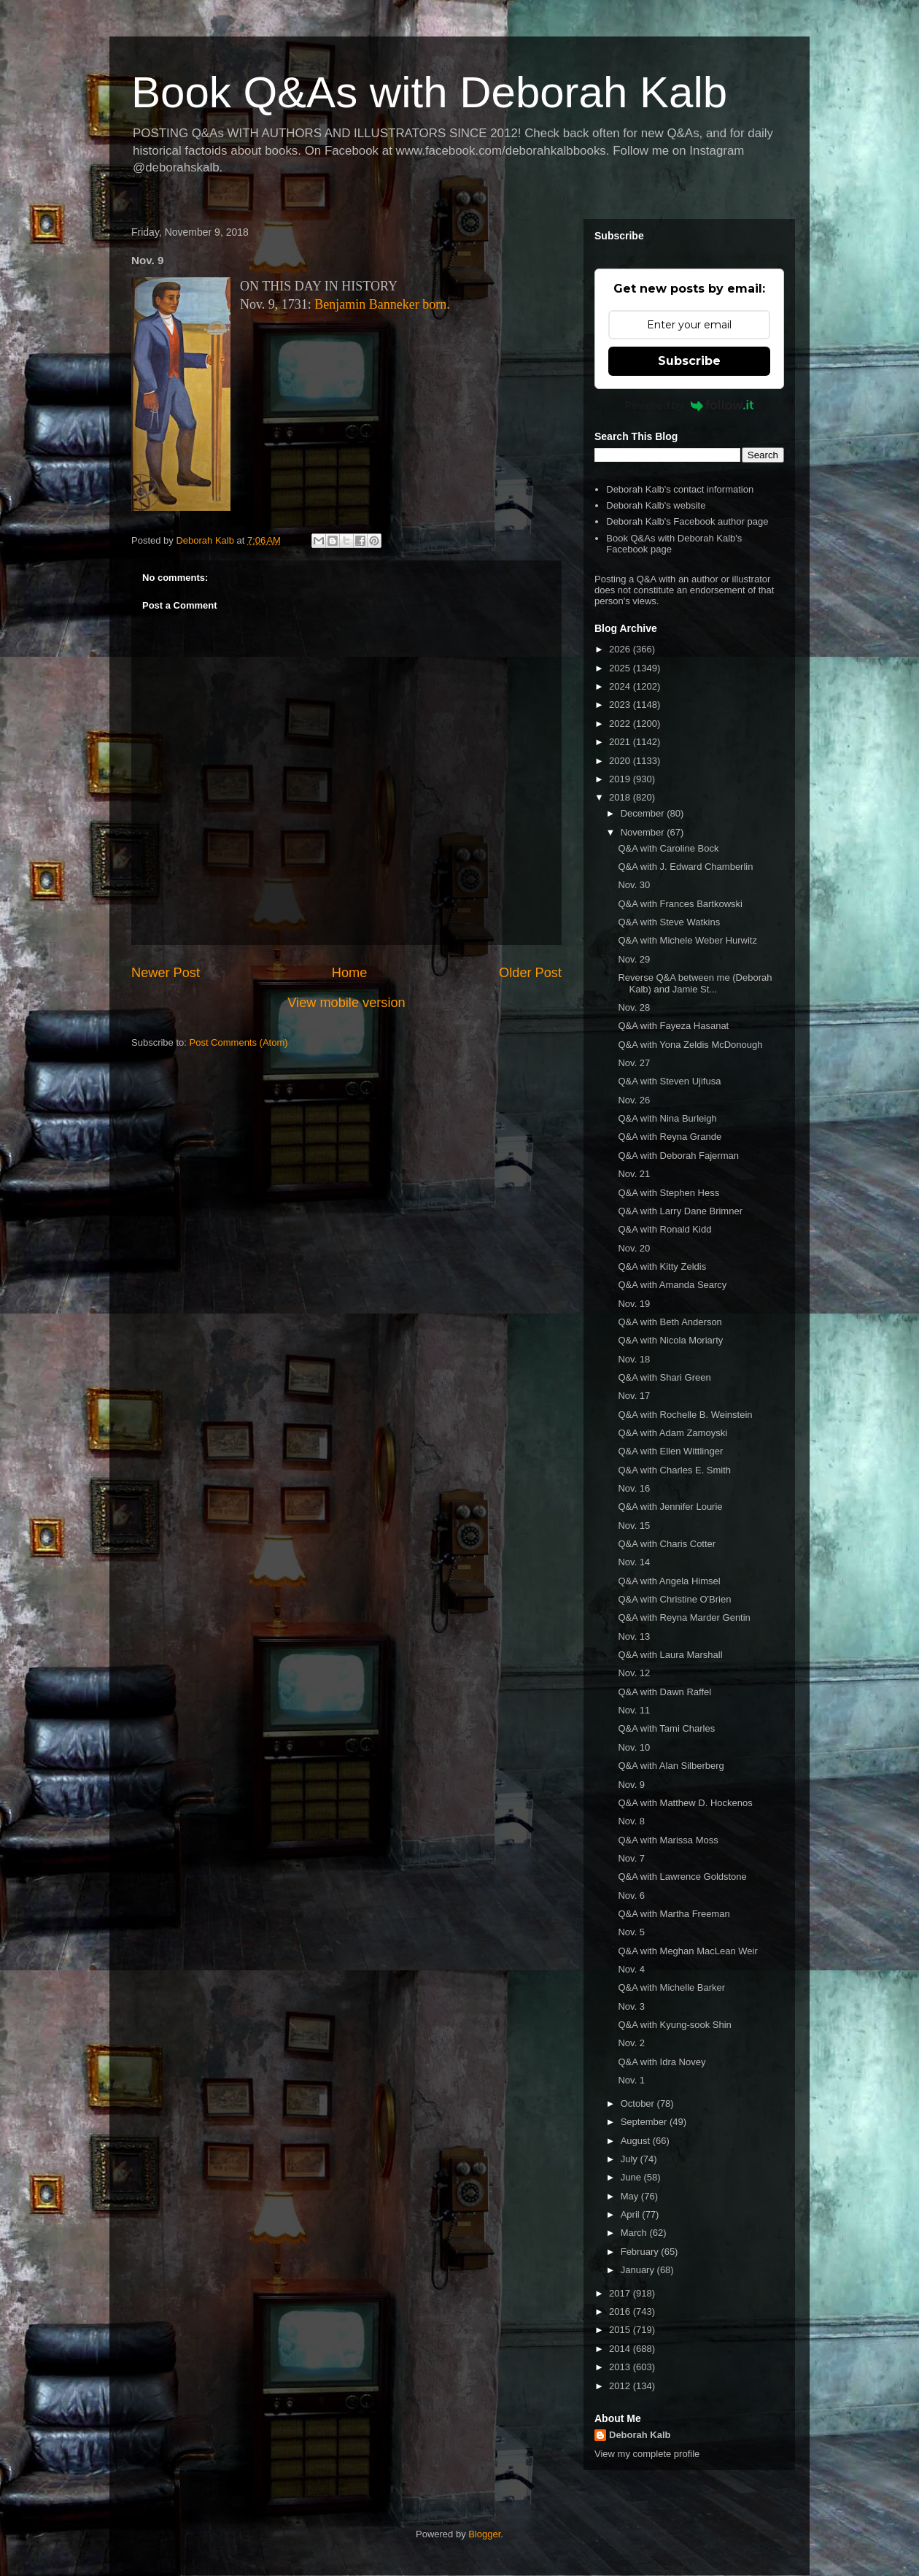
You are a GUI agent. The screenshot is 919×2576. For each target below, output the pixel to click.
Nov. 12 (634, 1672)
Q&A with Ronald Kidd (664, 1229)
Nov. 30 (634, 884)
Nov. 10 (634, 1747)
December (644, 813)
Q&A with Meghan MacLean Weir (687, 1951)
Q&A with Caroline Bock (668, 848)
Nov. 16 (634, 1488)
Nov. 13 (634, 1636)
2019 (621, 779)
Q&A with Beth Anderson (669, 1321)
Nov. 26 (634, 1100)
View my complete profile (646, 2453)
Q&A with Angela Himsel (669, 1581)
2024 (621, 686)
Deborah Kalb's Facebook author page (687, 521)
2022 (621, 723)
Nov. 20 (634, 1248)
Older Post (530, 972)
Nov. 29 (634, 959)
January (639, 2269)
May (631, 2196)
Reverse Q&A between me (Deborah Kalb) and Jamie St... (695, 983)
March (635, 2232)
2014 (621, 2348)
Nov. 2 (631, 2042)
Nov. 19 (634, 1303)
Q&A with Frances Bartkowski (680, 903)
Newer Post (165, 972)
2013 (621, 2366)
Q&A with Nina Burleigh (667, 1118)
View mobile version (346, 1002)
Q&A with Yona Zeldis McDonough (690, 1044)
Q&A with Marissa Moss (668, 1840)
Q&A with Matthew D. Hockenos (685, 1802)
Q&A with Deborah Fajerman (678, 1155)
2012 (621, 2385)
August (637, 2140)
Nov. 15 (634, 1525)
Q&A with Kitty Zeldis (662, 1266)
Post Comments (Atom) (239, 1042)
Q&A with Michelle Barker (671, 1987)
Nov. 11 (634, 1710)
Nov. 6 (631, 1895)
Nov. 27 (634, 1062)
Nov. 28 (634, 1007)
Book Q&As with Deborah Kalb (429, 92)
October (639, 2103)
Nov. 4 (631, 1969)
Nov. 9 (631, 1784)
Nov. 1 (631, 2080)
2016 (621, 2311)
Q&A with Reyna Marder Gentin (684, 1617)
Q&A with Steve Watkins (669, 922)
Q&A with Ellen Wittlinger (670, 1451)
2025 (621, 668)
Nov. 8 (631, 1821)
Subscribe (689, 361)
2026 (621, 649)
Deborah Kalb (640, 2434)
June (632, 2177)
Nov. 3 (631, 2006)
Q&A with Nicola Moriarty (670, 1340)
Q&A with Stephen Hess (668, 1192)
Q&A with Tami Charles (666, 1728)
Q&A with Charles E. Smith (674, 1470)
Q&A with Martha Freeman (673, 1913)
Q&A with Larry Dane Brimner (680, 1211)
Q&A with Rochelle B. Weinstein (685, 1414)
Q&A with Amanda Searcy (672, 1284)
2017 (621, 2293)
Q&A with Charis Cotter (667, 1543)
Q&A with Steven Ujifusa (669, 1081)
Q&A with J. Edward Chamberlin (685, 866)
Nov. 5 (631, 1932)
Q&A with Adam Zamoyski (672, 1432)
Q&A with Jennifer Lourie (670, 1506)
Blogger (484, 2534)
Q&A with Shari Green (664, 1377)
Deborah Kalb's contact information (679, 489)
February (641, 2251)
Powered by (689, 405)
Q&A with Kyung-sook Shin (674, 2024)
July (630, 2158)
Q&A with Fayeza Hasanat (673, 1025)
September (645, 2121)
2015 (621, 2329)
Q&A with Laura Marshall (670, 1654)
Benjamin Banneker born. (381, 304)
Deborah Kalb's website (655, 505)
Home (350, 972)
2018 (621, 797)
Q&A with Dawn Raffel (664, 1691)
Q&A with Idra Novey (661, 2061)
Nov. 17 (634, 1395)
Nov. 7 (631, 1858)
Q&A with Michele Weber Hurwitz (687, 940)
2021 (621, 741)
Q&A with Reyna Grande (669, 1136)
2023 (621, 704)
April (632, 2214)
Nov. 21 (634, 1173)
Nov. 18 (634, 1359)
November (644, 832)
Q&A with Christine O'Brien (674, 1599)
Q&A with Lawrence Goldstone (682, 1876)
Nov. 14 (634, 1562)
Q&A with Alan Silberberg (671, 1765)
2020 (621, 760)
